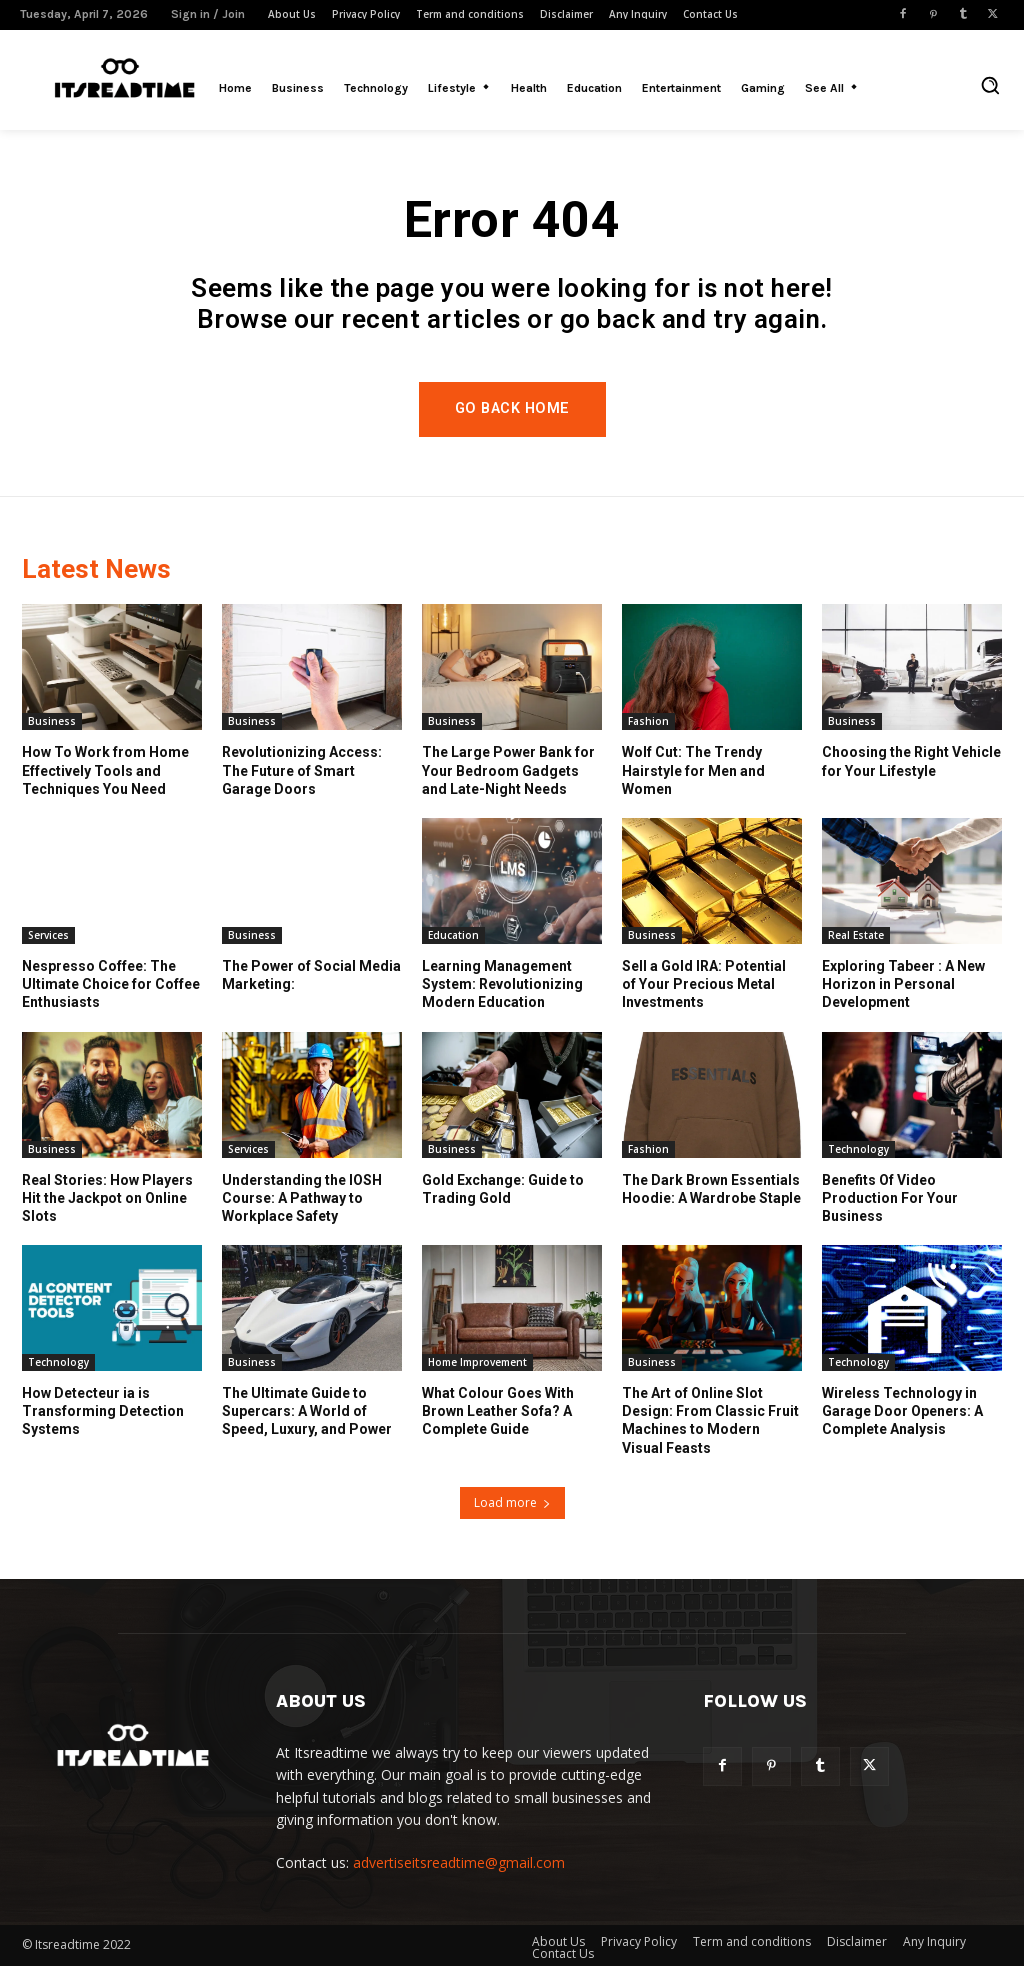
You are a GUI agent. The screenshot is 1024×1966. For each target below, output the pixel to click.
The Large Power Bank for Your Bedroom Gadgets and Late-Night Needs (508, 770)
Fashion (648, 721)
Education (453, 935)
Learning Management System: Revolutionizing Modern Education (502, 984)
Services (48, 935)
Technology (858, 1149)
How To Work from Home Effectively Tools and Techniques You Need (105, 770)
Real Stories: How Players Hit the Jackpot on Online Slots (107, 1198)
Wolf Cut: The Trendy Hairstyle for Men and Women (693, 770)
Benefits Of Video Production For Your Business (890, 1198)
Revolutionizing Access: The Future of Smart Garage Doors (302, 770)
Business (52, 721)
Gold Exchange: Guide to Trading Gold (503, 1189)
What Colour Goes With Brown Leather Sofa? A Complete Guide (498, 1411)
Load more (512, 1502)
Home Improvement (477, 1362)
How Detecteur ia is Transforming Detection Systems (103, 1411)
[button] (990, 85)
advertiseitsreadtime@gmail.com (459, 1862)
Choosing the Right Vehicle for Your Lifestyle (911, 761)
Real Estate (856, 935)
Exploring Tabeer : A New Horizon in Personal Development (903, 984)
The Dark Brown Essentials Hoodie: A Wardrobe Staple (711, 1189)
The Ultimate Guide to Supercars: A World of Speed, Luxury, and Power (307, 1411)
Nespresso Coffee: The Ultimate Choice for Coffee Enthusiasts (111, 984)
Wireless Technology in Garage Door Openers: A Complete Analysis (902, 1411)
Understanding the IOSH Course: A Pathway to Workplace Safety (302, 1198)
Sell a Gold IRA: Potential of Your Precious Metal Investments (704, 984)
